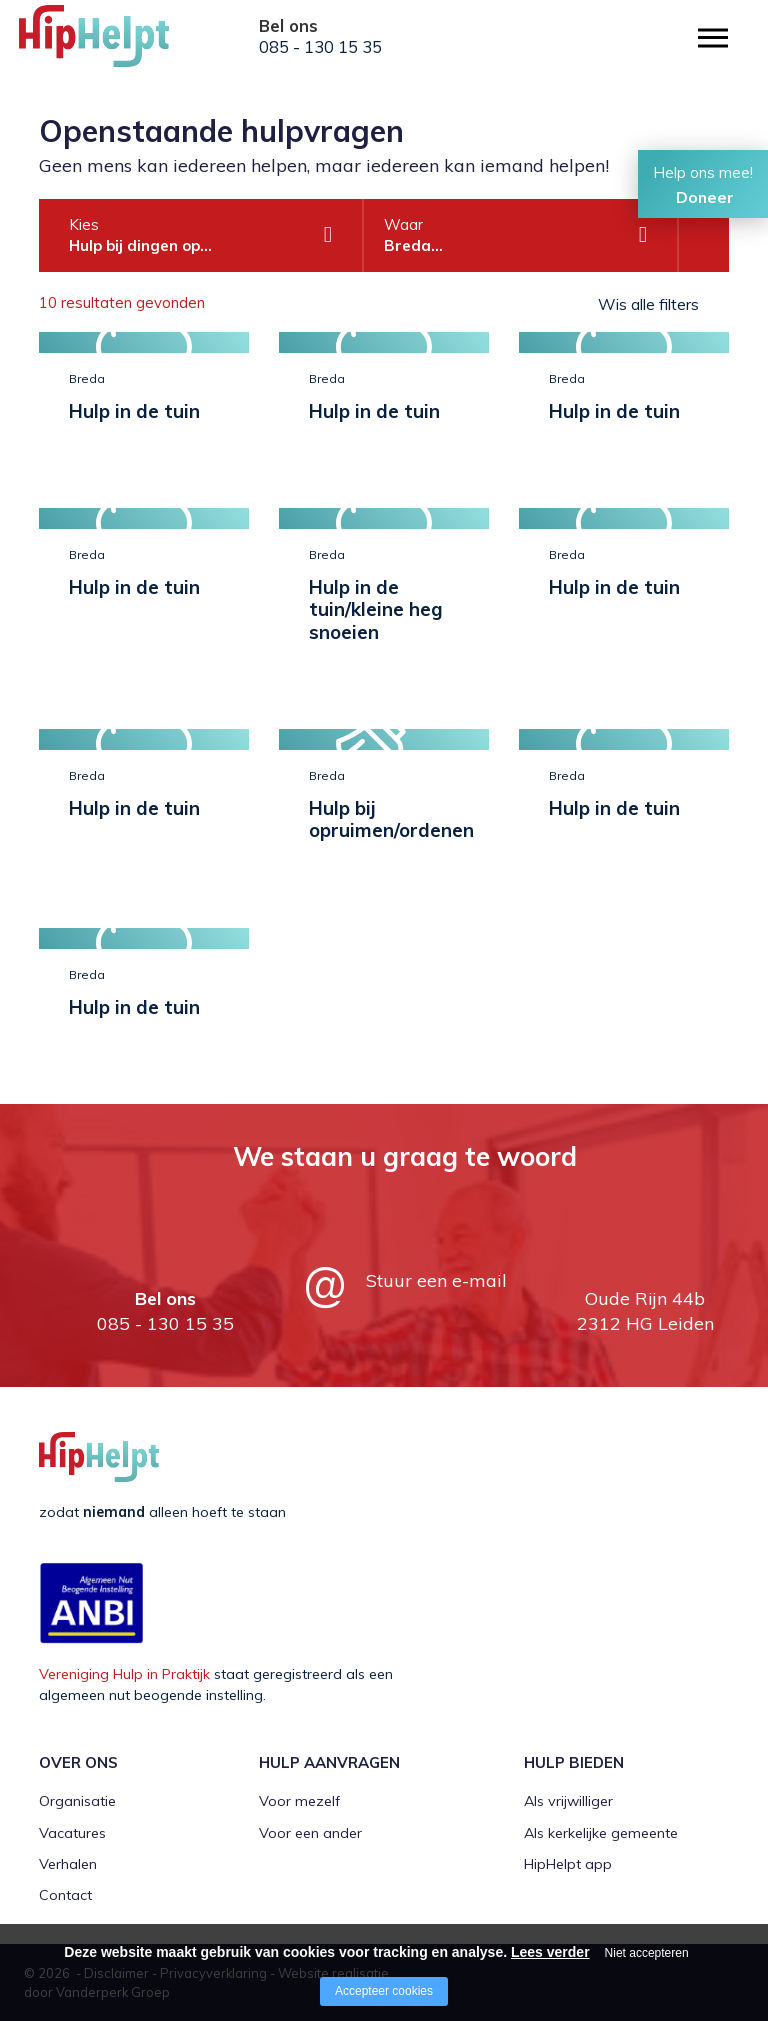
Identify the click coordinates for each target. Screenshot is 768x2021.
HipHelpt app (568, 1864)
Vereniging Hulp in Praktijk (124, 1674)
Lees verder (550, 1952)
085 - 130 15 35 (320, 47)
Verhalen (68, 1864)
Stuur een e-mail (436, 1280)
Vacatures (72, 1833)
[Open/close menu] (713, 37)
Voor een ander (310, 1833)
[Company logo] (119, 45)
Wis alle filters (648, 304)
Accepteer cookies (384, 1991)
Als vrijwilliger (568, 1801)
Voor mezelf (299, 1801)
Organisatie (77, 1801)
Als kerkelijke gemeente (601, 1833)
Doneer (705, 197)
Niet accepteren (647, 1953)
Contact (65, 1895)
